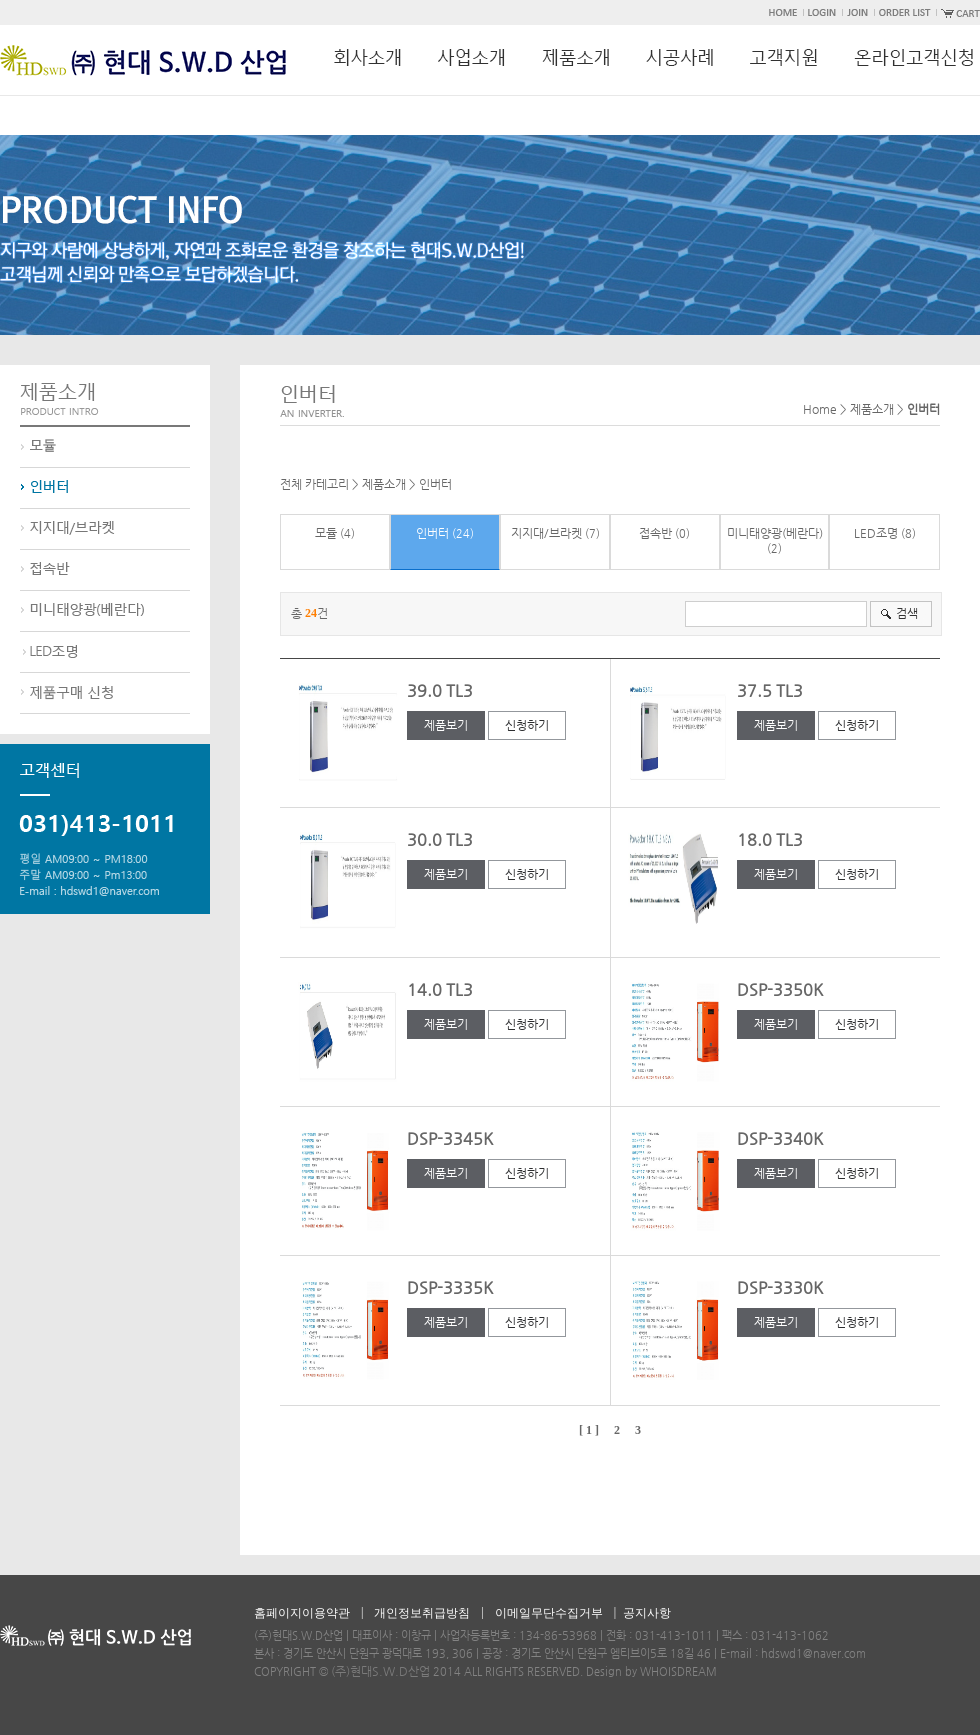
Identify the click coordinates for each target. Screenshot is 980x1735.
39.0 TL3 (440, 690)
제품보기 (446, 725)
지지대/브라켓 (546, 533)
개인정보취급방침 (422, 1613)
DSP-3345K (450, 1138)
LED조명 (876, 533)
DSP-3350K (780, 989)
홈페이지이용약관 (302, 1613)
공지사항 (647, 1613)
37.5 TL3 (770, 690)
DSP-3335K (450, 1287)
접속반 (655, 533)
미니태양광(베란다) (775, 533)
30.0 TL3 (440, 839)
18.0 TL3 (770, 839)
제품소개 (384, 484)
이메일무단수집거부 (549, 1613)
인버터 (435, 484)
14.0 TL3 (440, 989)
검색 (907, 613)
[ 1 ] (589, 1430)
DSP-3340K (780, 1138)
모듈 (326, 533)
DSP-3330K (780, 1287)
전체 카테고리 (314, 484)
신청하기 (527, 725)
